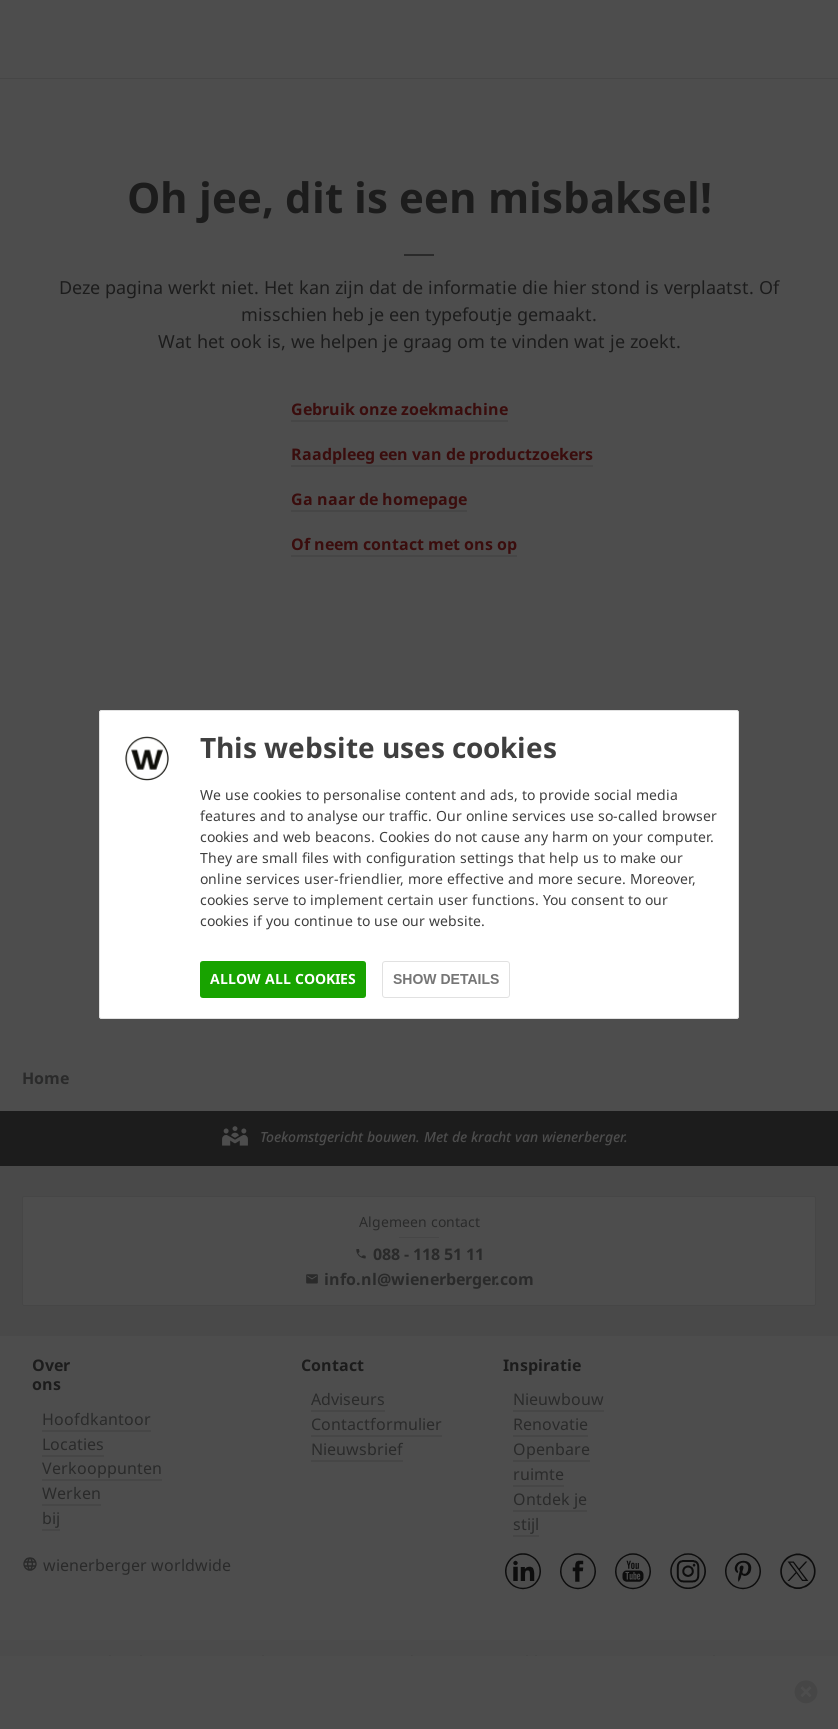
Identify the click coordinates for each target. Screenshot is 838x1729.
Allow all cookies (283, 978)
